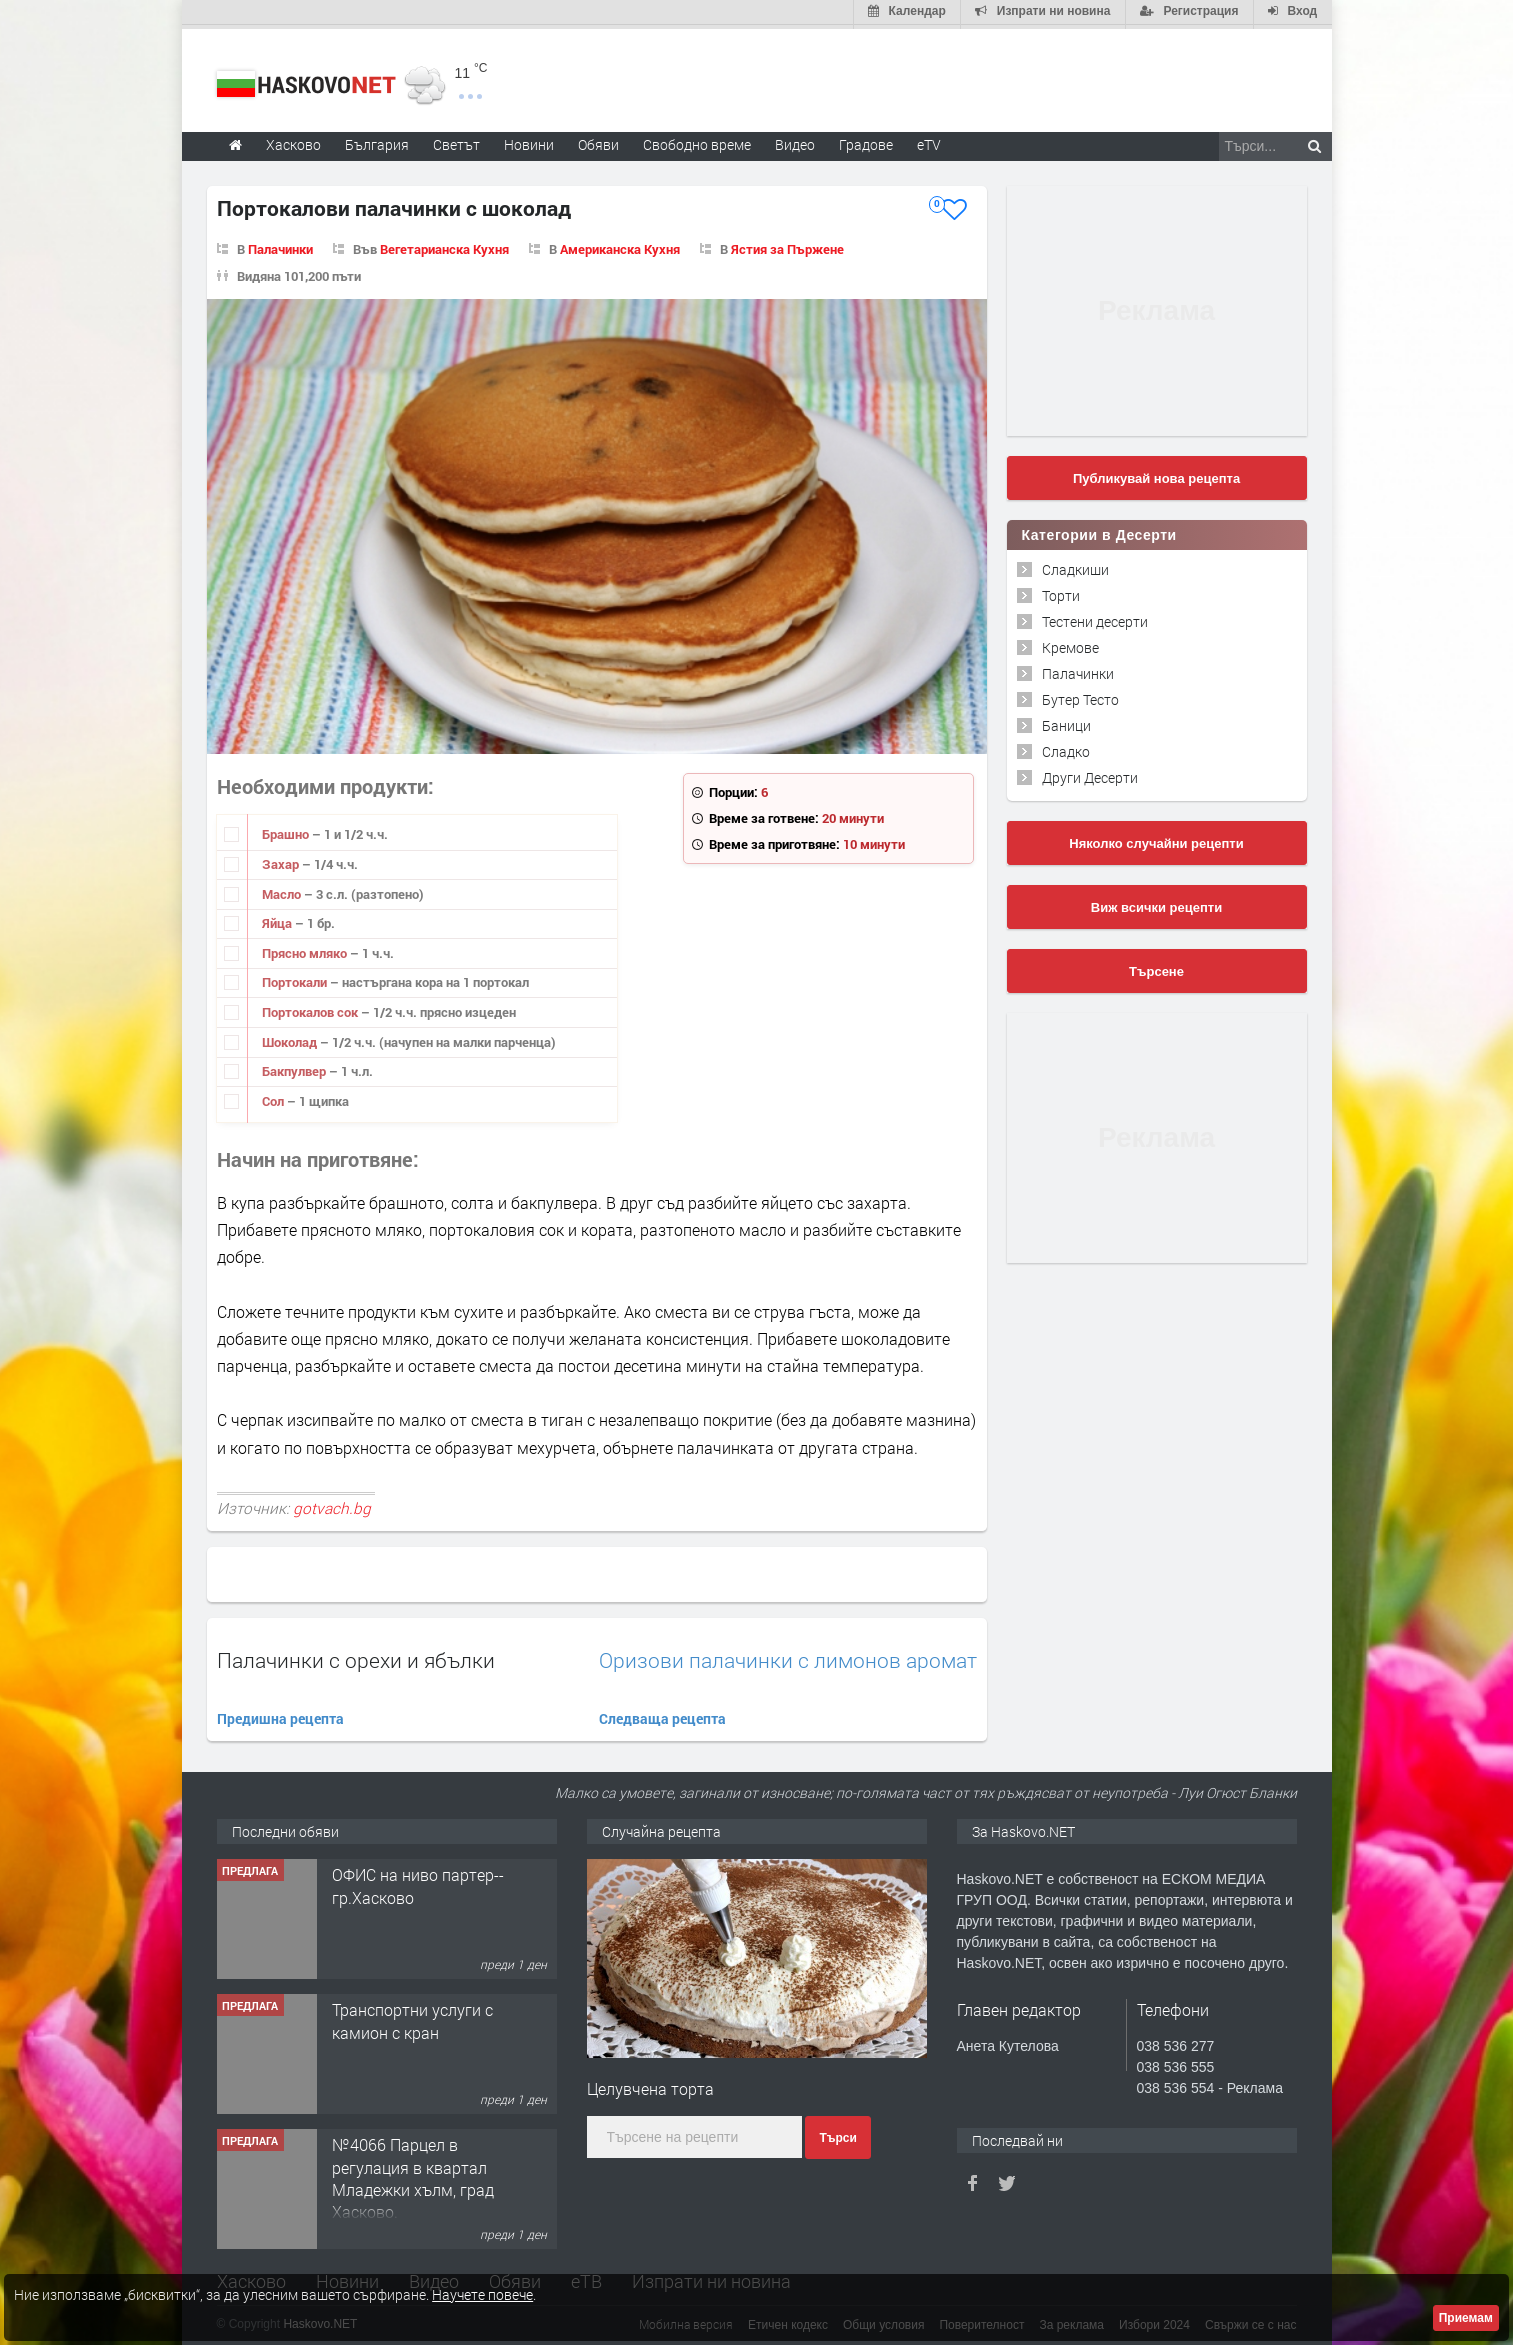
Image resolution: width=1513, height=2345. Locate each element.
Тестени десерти (1095, 617)
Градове (866, 140)
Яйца (278, 920)
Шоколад (291, 1038)
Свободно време (697, 140)
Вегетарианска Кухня (444, 245)
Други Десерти (1090, 773)
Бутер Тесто (1080, 695)
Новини (529, 140)
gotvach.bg (332, 1504)
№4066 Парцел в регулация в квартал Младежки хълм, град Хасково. (413, 2175)
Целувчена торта (650, 2085)
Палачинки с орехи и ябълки (356, 1656)
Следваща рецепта (662, 1714)
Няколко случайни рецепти (1156, 839)
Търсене (1156, 967)
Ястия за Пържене (787, 245)
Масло (283, 890)
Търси (837, 2134)
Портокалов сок (311, 1008)
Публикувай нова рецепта (1156, 474)
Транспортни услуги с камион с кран (412, 2017)
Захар (282, 860)
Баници (1066, 721)
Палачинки (280, 245)
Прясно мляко (306, 949)
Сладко (1066, 747)
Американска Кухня (620, 245)
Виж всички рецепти (1156, 903)
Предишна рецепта (280, 1714)
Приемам (1466, 2318)
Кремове (1070, 643)
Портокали (296, 979)
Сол (274, 1097)
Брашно (287, 831)
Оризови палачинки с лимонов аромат (788, 1656)
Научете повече (482, 2294)
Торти (1061, 591)
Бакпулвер (295, 1067)
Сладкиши (1075, 565)
